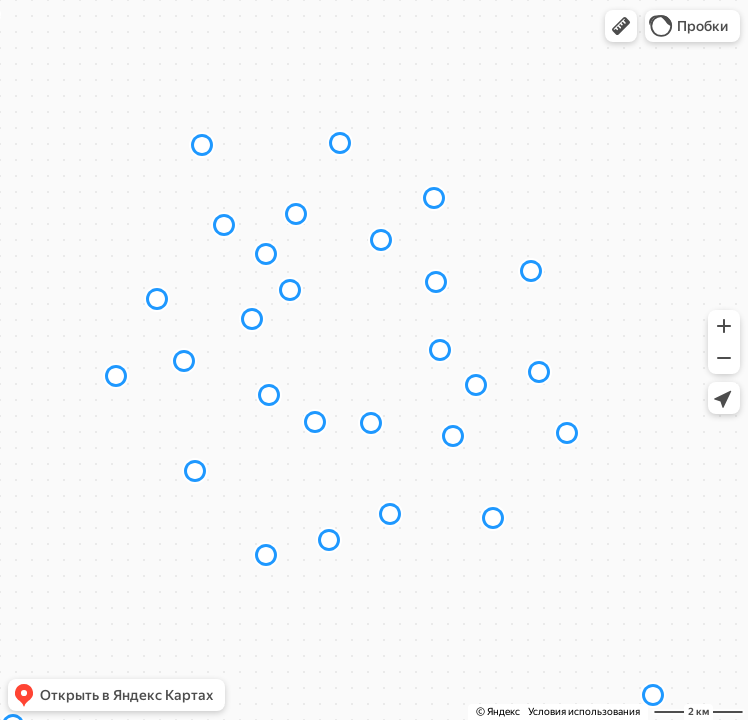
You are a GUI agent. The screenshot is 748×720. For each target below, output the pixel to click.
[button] (621, 26)
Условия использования (584, 711)
